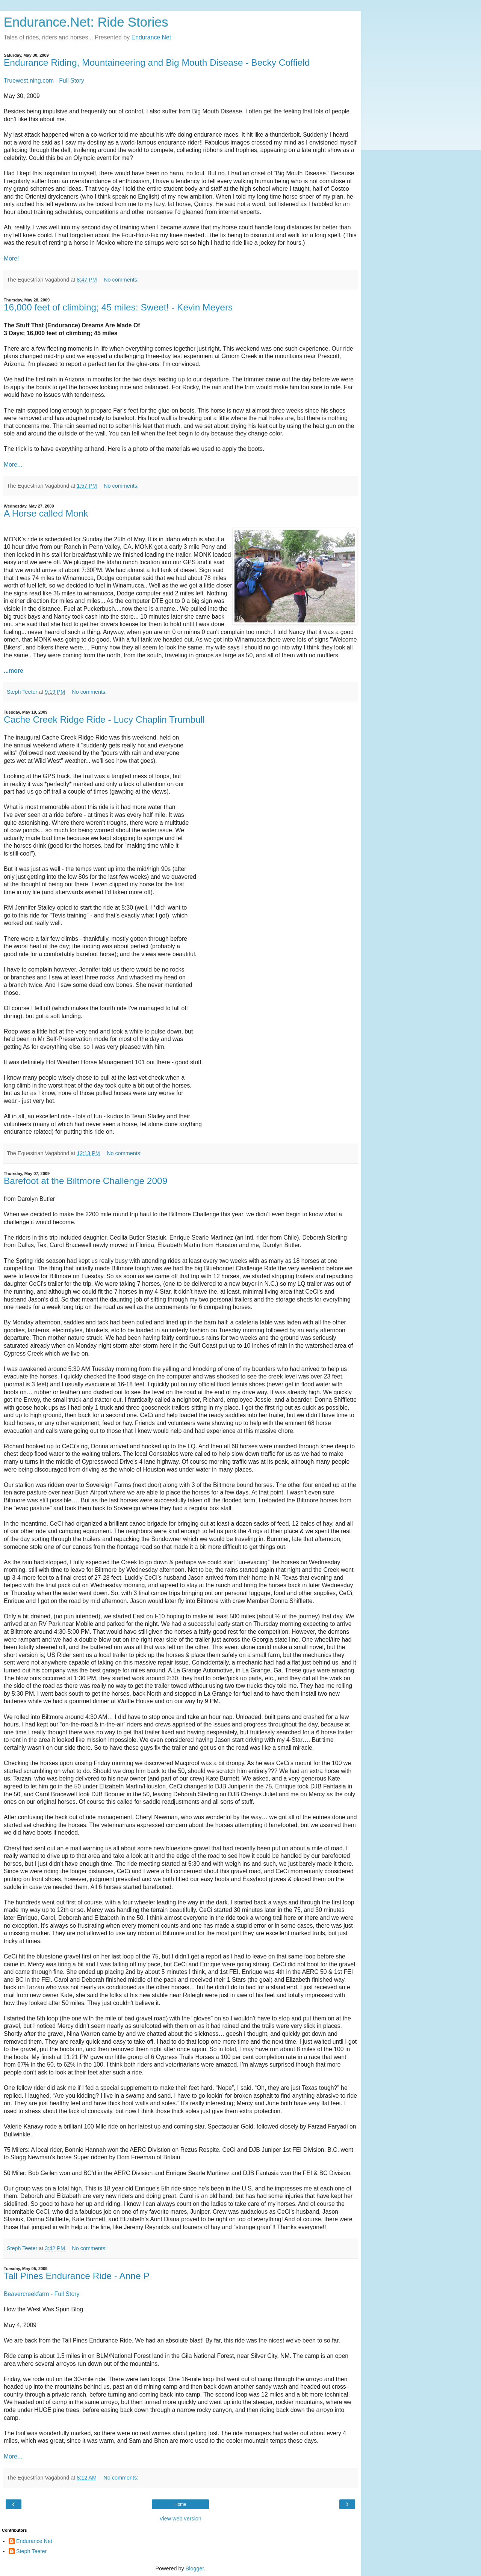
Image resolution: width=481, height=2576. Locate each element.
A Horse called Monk (46, 513)
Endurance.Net (151, 37)
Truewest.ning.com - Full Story (44, 80)
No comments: (121, 280)
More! (11, 258)
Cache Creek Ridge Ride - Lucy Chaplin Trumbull (104, 719)
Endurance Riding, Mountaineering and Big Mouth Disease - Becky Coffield (157, 62)
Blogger (195, 2568)
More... (13, 464)
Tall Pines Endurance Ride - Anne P (77, 2276)
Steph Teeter (31, 2551)
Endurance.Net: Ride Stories (86, 22)
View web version (180, 2519)
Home (180, 2504)
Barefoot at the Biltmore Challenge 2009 (85, 1181)
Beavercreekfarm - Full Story (41, 2294)
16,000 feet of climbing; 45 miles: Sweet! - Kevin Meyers (118, 307)
